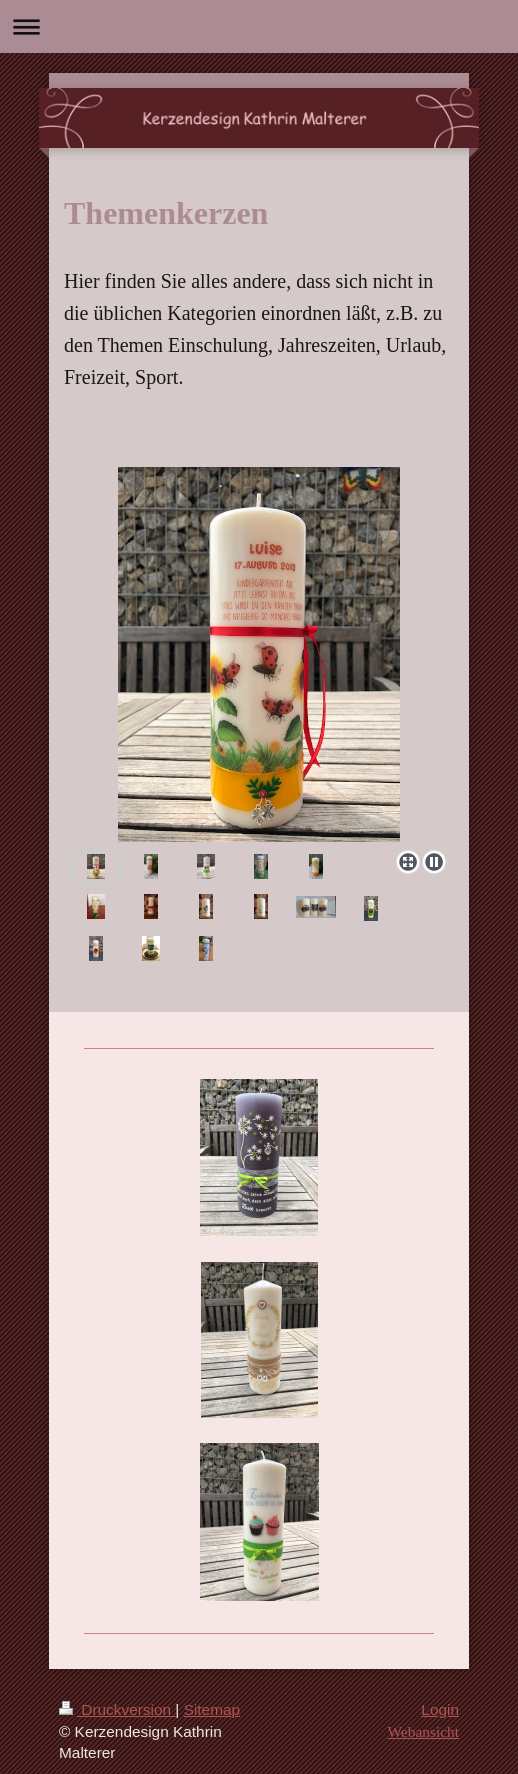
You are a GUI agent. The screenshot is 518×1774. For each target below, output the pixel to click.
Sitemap (212, 1709)
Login (440, 1709)
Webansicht (423, 1731)
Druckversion (117, 1709)
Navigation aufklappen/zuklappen (259, 26)
